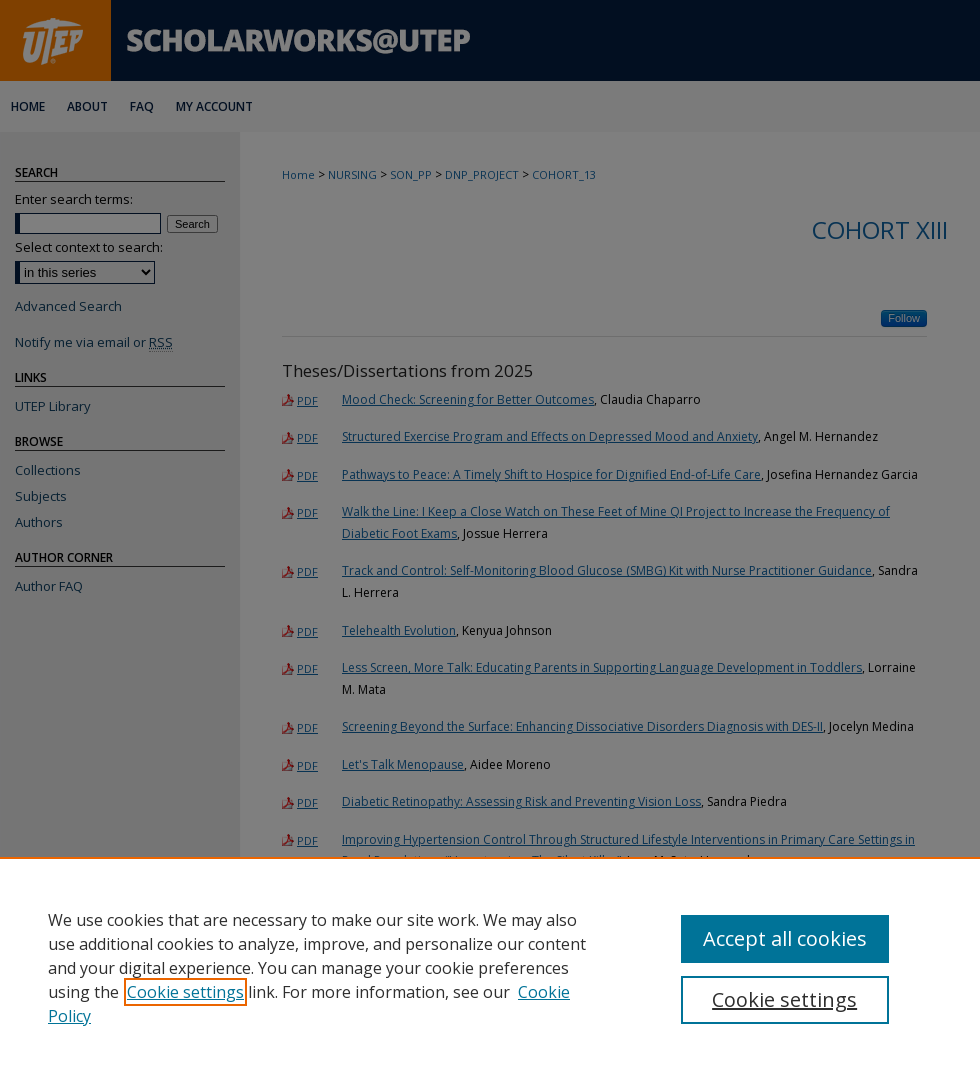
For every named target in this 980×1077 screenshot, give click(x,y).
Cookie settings (185, 992)
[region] (490, 967)
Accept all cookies (785, 938)
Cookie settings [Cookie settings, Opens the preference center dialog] (784, 999)
